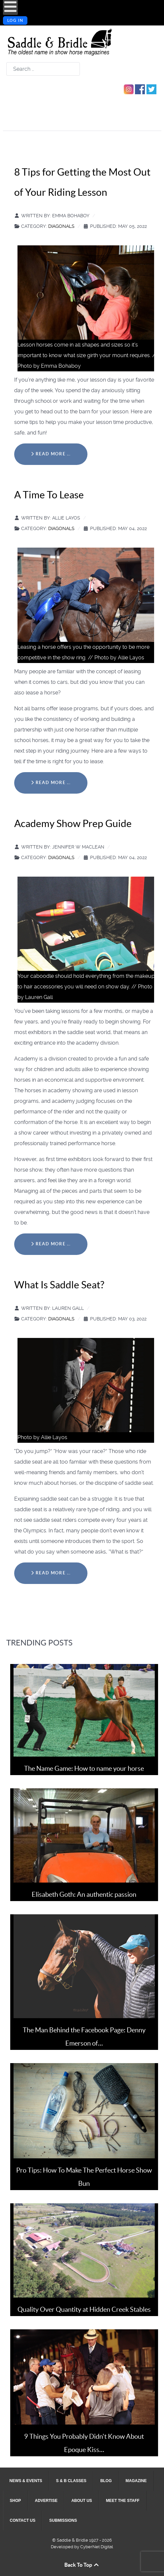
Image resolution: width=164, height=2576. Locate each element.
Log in (15, 20)
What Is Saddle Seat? (59, 1284)
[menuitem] (26, 2481)
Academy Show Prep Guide (73, 823)
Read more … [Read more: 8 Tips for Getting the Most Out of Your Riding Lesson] (51, 453)
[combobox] (43, 69)
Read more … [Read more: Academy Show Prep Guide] (51, 1243)
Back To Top (82, 2565)
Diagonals (61, 226)
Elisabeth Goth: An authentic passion (84, 1894)
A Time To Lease (49, 494)
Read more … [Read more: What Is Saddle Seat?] (51, 1572)
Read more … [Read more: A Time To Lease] (51, 782)
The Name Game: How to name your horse (84, 1768)
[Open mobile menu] (10, 7)
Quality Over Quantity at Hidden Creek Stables (84, 2309)
